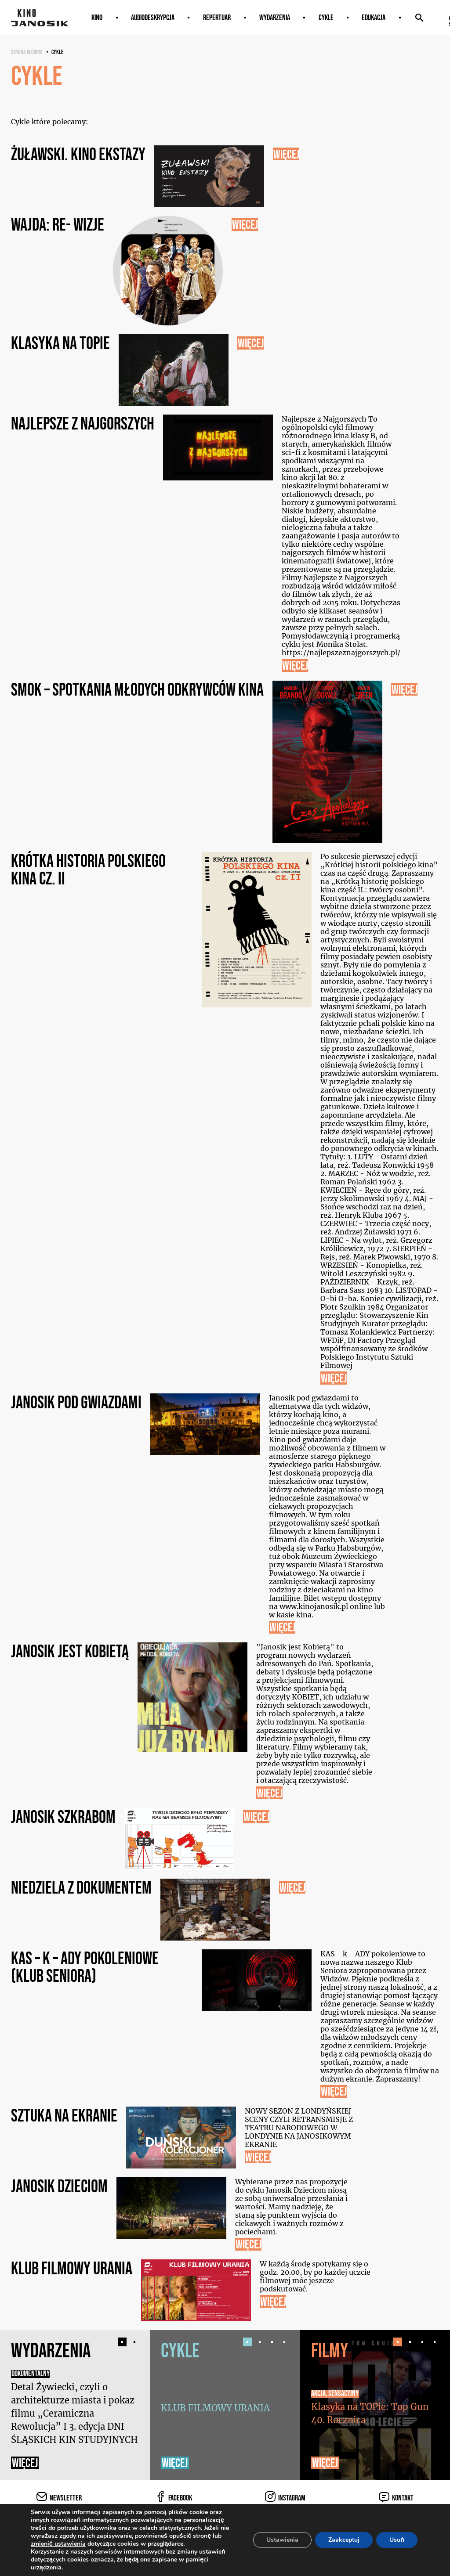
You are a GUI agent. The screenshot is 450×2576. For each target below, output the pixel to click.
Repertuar (217, 17)
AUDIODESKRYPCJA (152, 17)
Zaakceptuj (343, 2540)
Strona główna (27, 51)
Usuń (396, 2540)
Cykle (326, 17)
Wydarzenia (274, 17)
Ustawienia (282, 2540)
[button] (122, 2342)
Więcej (25, 2463)
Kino (96, 17)
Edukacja (373, 17)
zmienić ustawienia (58, 2544)
